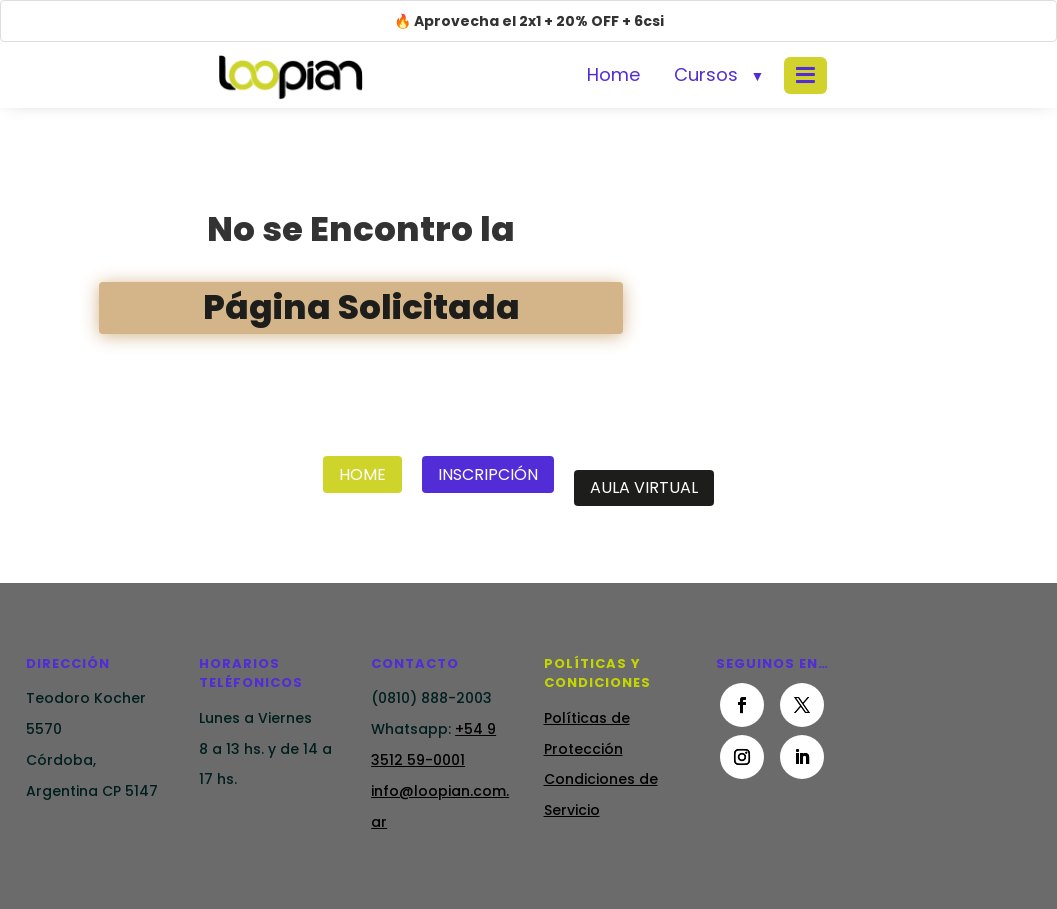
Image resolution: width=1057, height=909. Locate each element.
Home (613, 74)
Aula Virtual (644, 487)
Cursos (706, 74)
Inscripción (488, 474)
